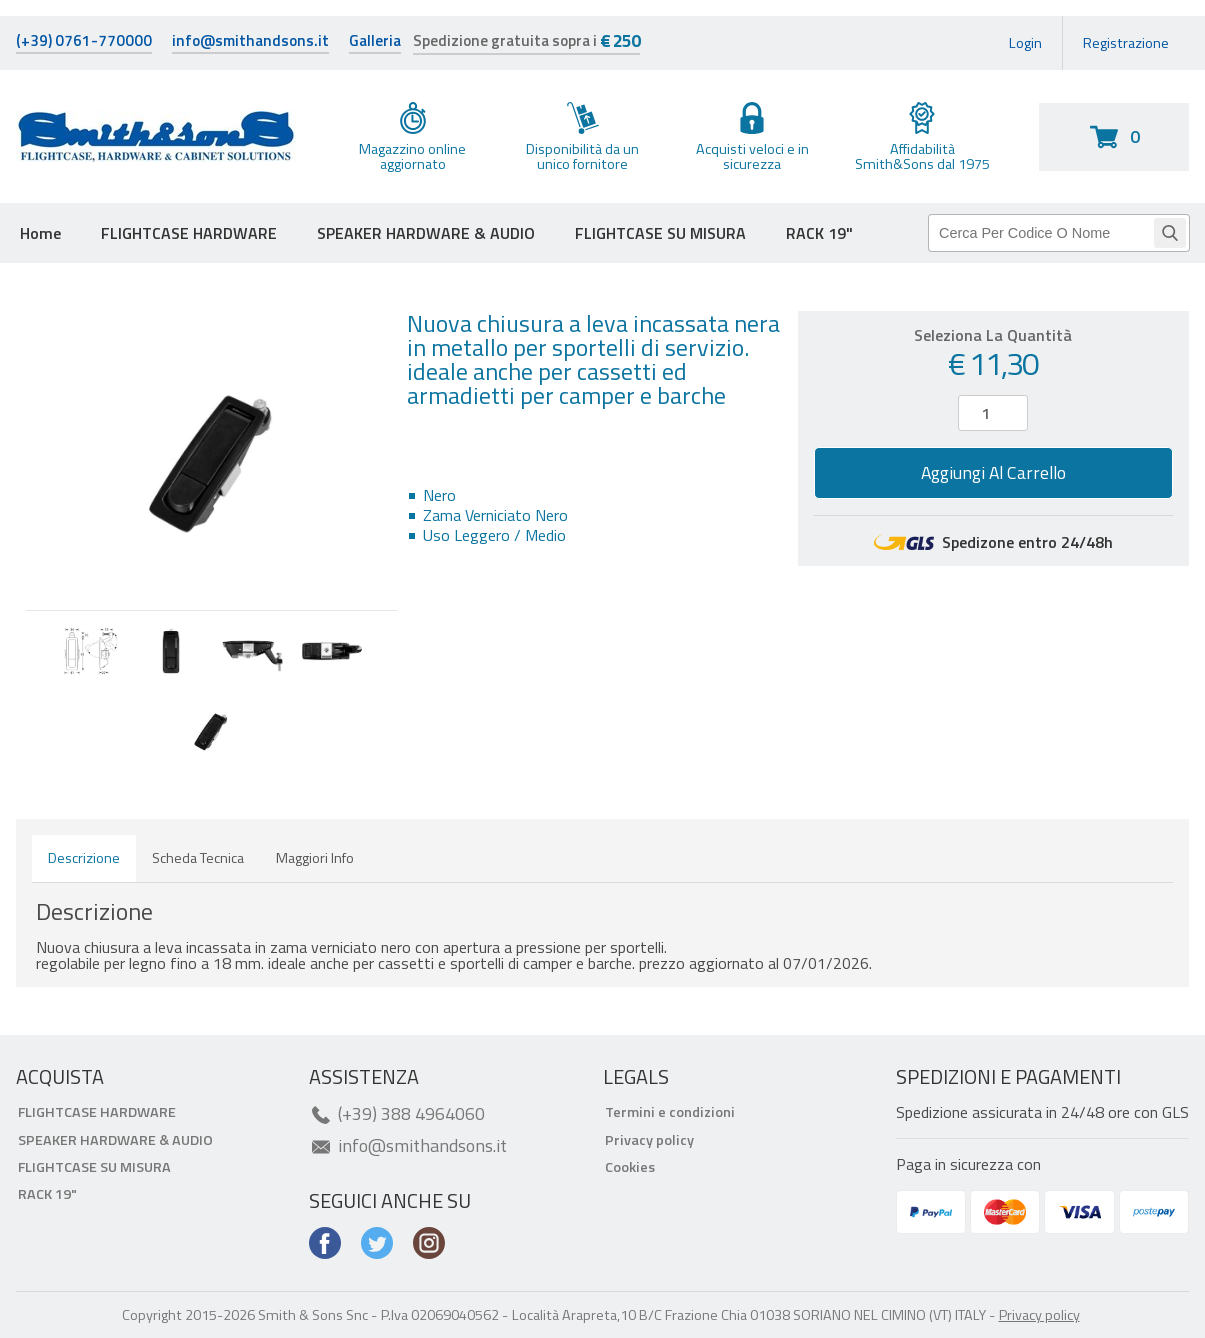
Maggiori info (315, 858)
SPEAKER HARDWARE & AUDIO (426, 233)
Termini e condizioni (670, 1112)
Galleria (375, 42)
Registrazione (1126, 43)
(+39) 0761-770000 (84, 42)
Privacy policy (649, 1140)
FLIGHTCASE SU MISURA (660, 233)
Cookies (630, 1167)
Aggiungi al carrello (993, 472)
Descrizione (84, 858)
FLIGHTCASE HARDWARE (189, 233)
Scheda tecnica (198, 858)
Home (40, 233)
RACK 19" (819, 233)
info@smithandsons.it (250, 42)
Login (1025, 43)
